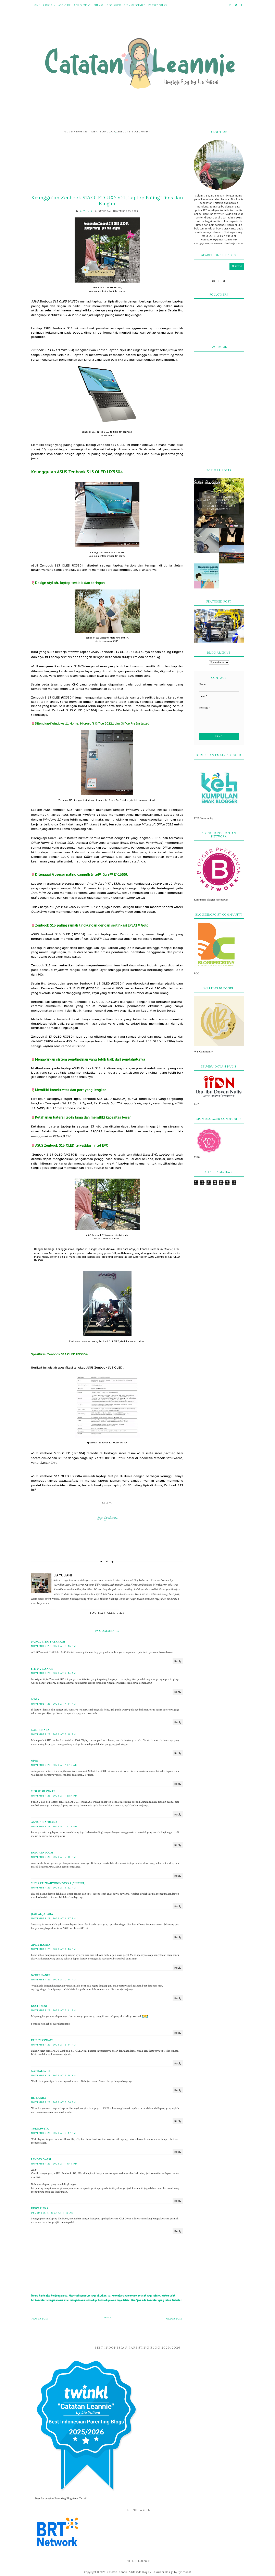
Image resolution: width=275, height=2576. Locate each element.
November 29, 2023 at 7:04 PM (53, 1979)
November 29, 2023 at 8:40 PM (53, 2075)
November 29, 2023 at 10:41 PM (54, 2163)
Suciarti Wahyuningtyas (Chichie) (58, 1883)
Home (36, 5)
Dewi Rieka (40, 2208)
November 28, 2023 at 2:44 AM (53, 1672)
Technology (107, 131)
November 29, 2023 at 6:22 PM (53, 1887)
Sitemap (98, 5)
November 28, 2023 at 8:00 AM (53, 1734)
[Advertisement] (107, 164)
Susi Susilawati (43, 1791)
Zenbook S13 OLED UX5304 (133, 131)
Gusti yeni (39, 2006)
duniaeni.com (42, 1853)
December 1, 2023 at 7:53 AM (52, 2212)
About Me (65, 5)
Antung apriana (44, 1822)
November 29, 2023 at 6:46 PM (53, 1949)
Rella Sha (38, 2098)
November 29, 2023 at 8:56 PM (53, 2102)
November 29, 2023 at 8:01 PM (53, 2010)
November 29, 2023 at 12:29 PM (54, 1826)
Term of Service (134, 5)
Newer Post (40, 2318)
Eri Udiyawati (42, 2040)
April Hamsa (40, 1945)
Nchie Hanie (40, 1975)
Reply (177, 1661)
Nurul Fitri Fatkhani (48, 1642)
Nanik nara (40, 1730)
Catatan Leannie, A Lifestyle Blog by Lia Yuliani (135, 2572)
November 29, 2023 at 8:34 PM (53, 2044)
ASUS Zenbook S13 (76, 131)
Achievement (82, 5)
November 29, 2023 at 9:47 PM (53, 2132)
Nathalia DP (40, 2071)
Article (47, 5)
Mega (35, 1699)
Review (93, 131)
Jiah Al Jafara (42, 1914)
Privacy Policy (157, 5)
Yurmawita (40, 2129)
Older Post (174, 2318)
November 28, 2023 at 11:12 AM (54, 1764)
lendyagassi (41, 2159)
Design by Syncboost (178, 2572)
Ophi (34, 1761)
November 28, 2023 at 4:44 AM (53, 1703)
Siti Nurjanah (42, 1669)
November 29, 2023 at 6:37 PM (53, 1918)
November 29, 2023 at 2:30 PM (53, 1856)
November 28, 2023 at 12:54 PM (54, 1795)
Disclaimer (114, 5)
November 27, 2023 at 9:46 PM (53, 1645)
